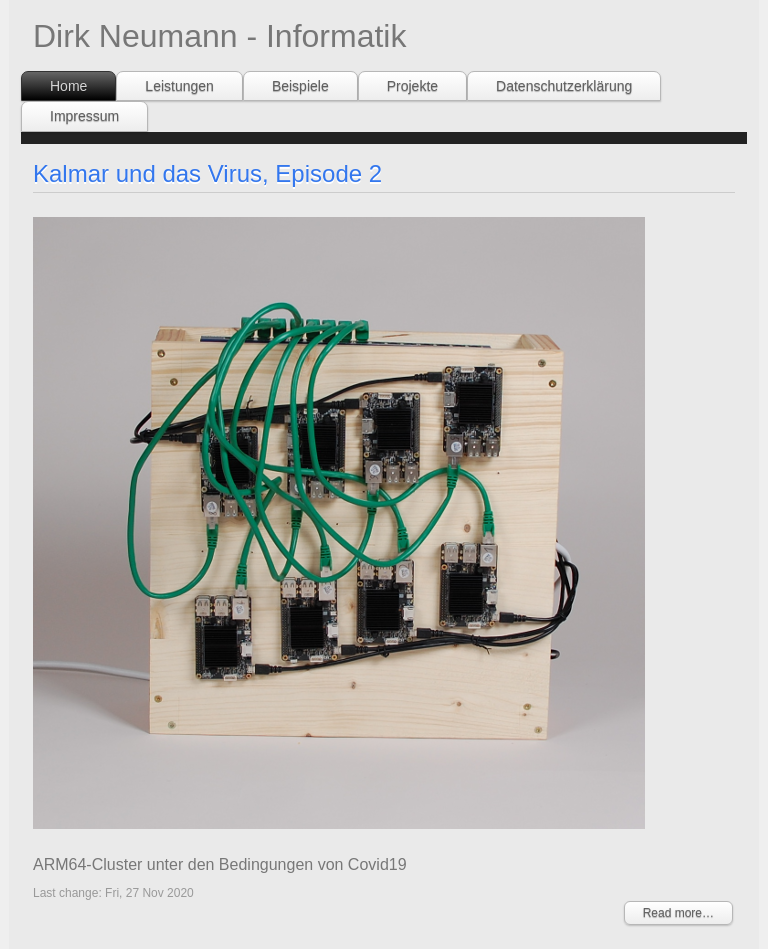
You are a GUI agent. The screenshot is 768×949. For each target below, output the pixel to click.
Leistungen (179, 86)
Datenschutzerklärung (564, 86)
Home (68, 86)
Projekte (412, 86)
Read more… (678, 913)
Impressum (84, 116)
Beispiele (300, 86)
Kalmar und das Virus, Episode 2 (207, 173)
